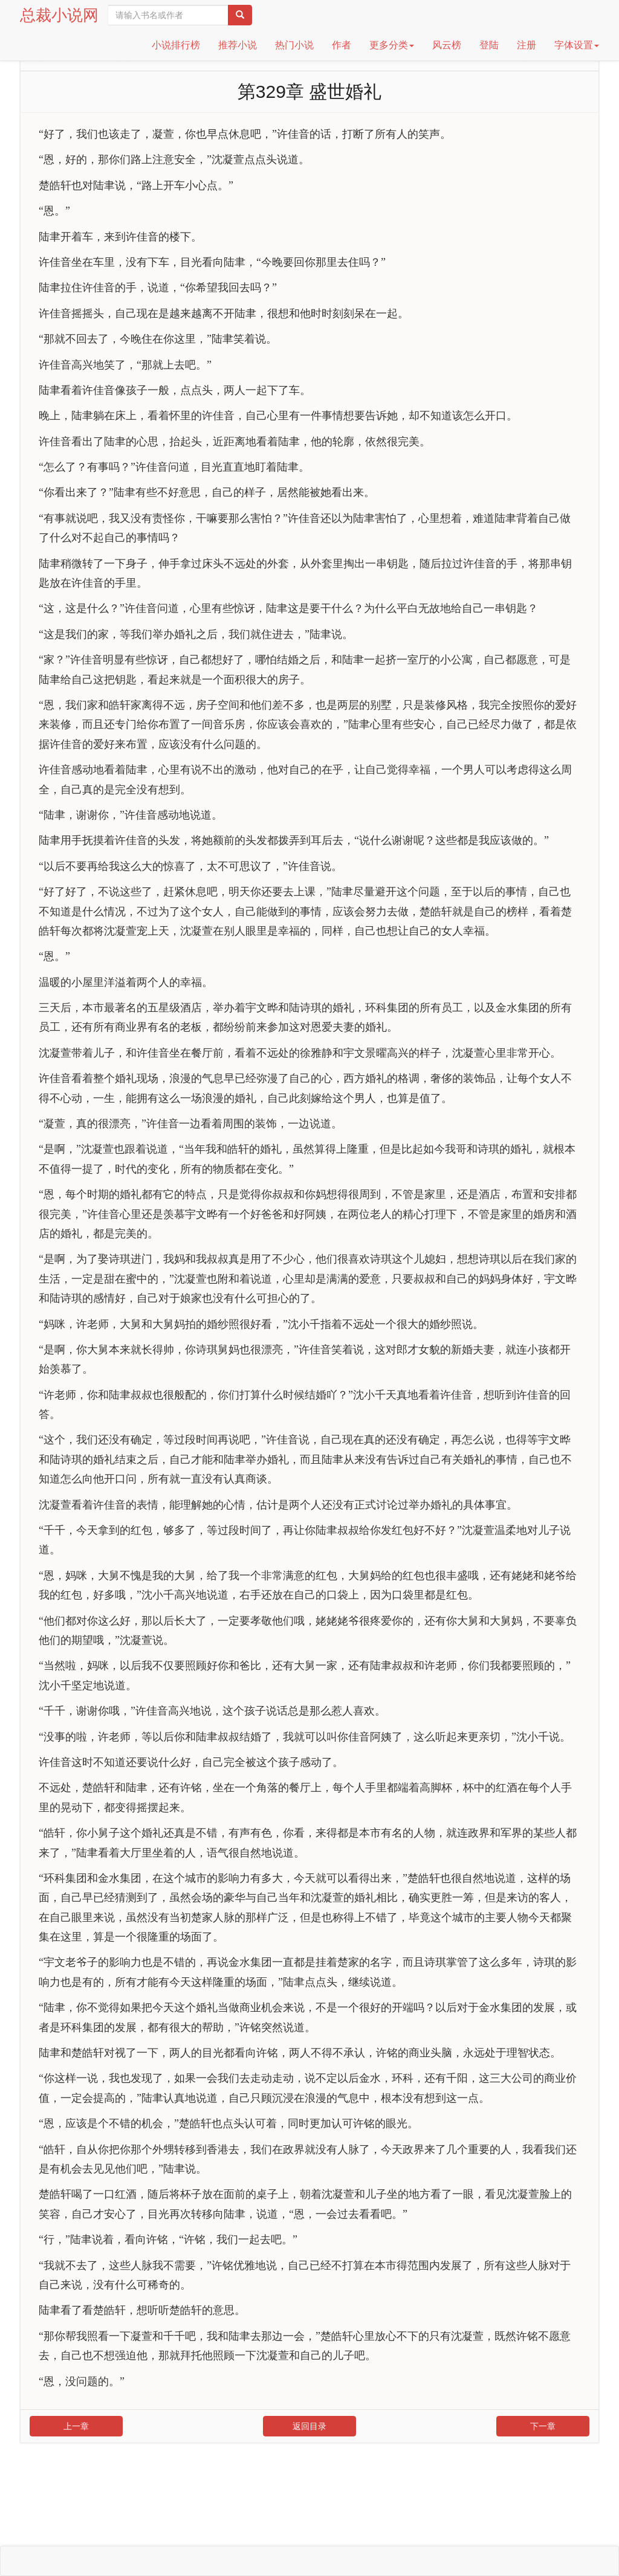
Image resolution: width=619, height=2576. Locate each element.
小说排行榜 (176, 45)
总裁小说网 (59, 15)
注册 (526, 45)
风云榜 (446, 45)
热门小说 (294, 45)
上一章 (76, 2426)
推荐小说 (237, 45)
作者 (341, 45)
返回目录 (309, 2426)
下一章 (543, 2426)
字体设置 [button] (576, 45)
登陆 (489, 45)
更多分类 (391, 45)
